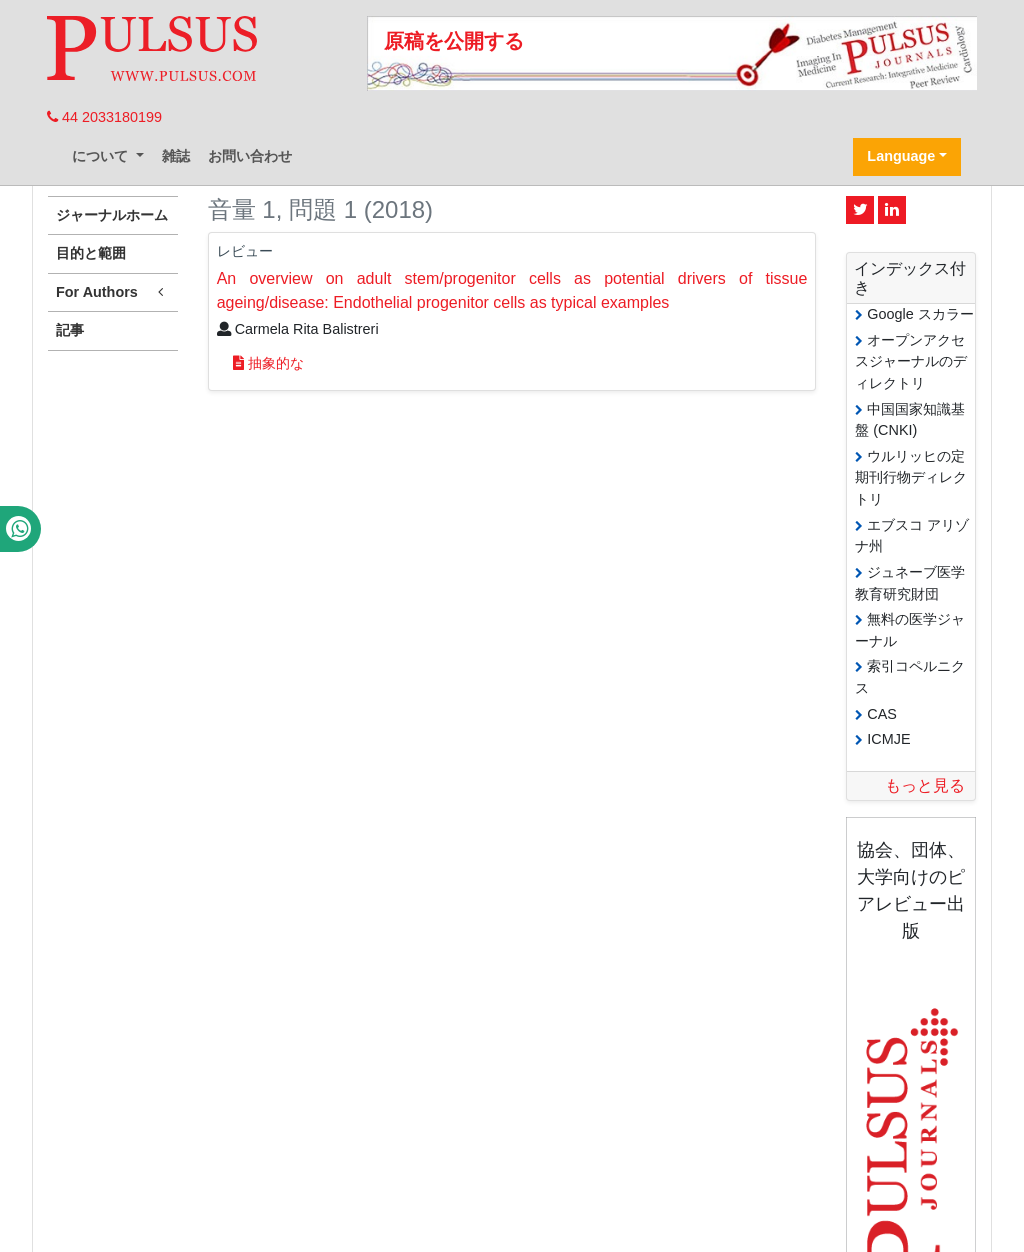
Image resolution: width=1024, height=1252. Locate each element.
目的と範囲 (91, 253)
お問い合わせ (250, 156)
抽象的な (268, 363)
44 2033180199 (104, 117)
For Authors (113, 292)
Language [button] (901, 156)
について (102, 156)
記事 (70, 330)
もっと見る (925, 785)
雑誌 (176, 156)
